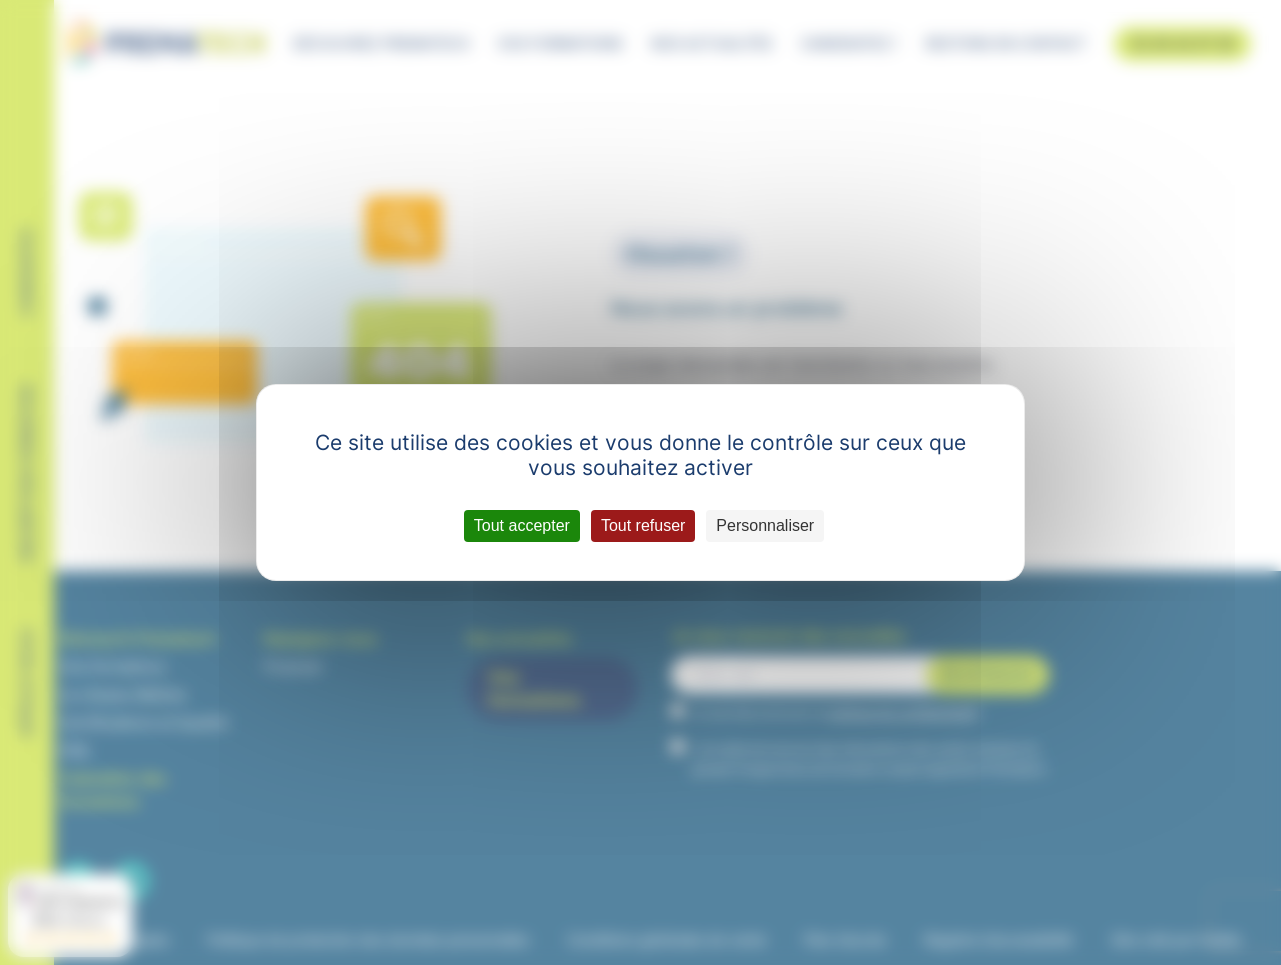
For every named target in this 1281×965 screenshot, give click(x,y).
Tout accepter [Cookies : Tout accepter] (522, 525)
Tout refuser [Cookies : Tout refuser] (643, 525)
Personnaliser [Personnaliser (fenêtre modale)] (765, 525)
